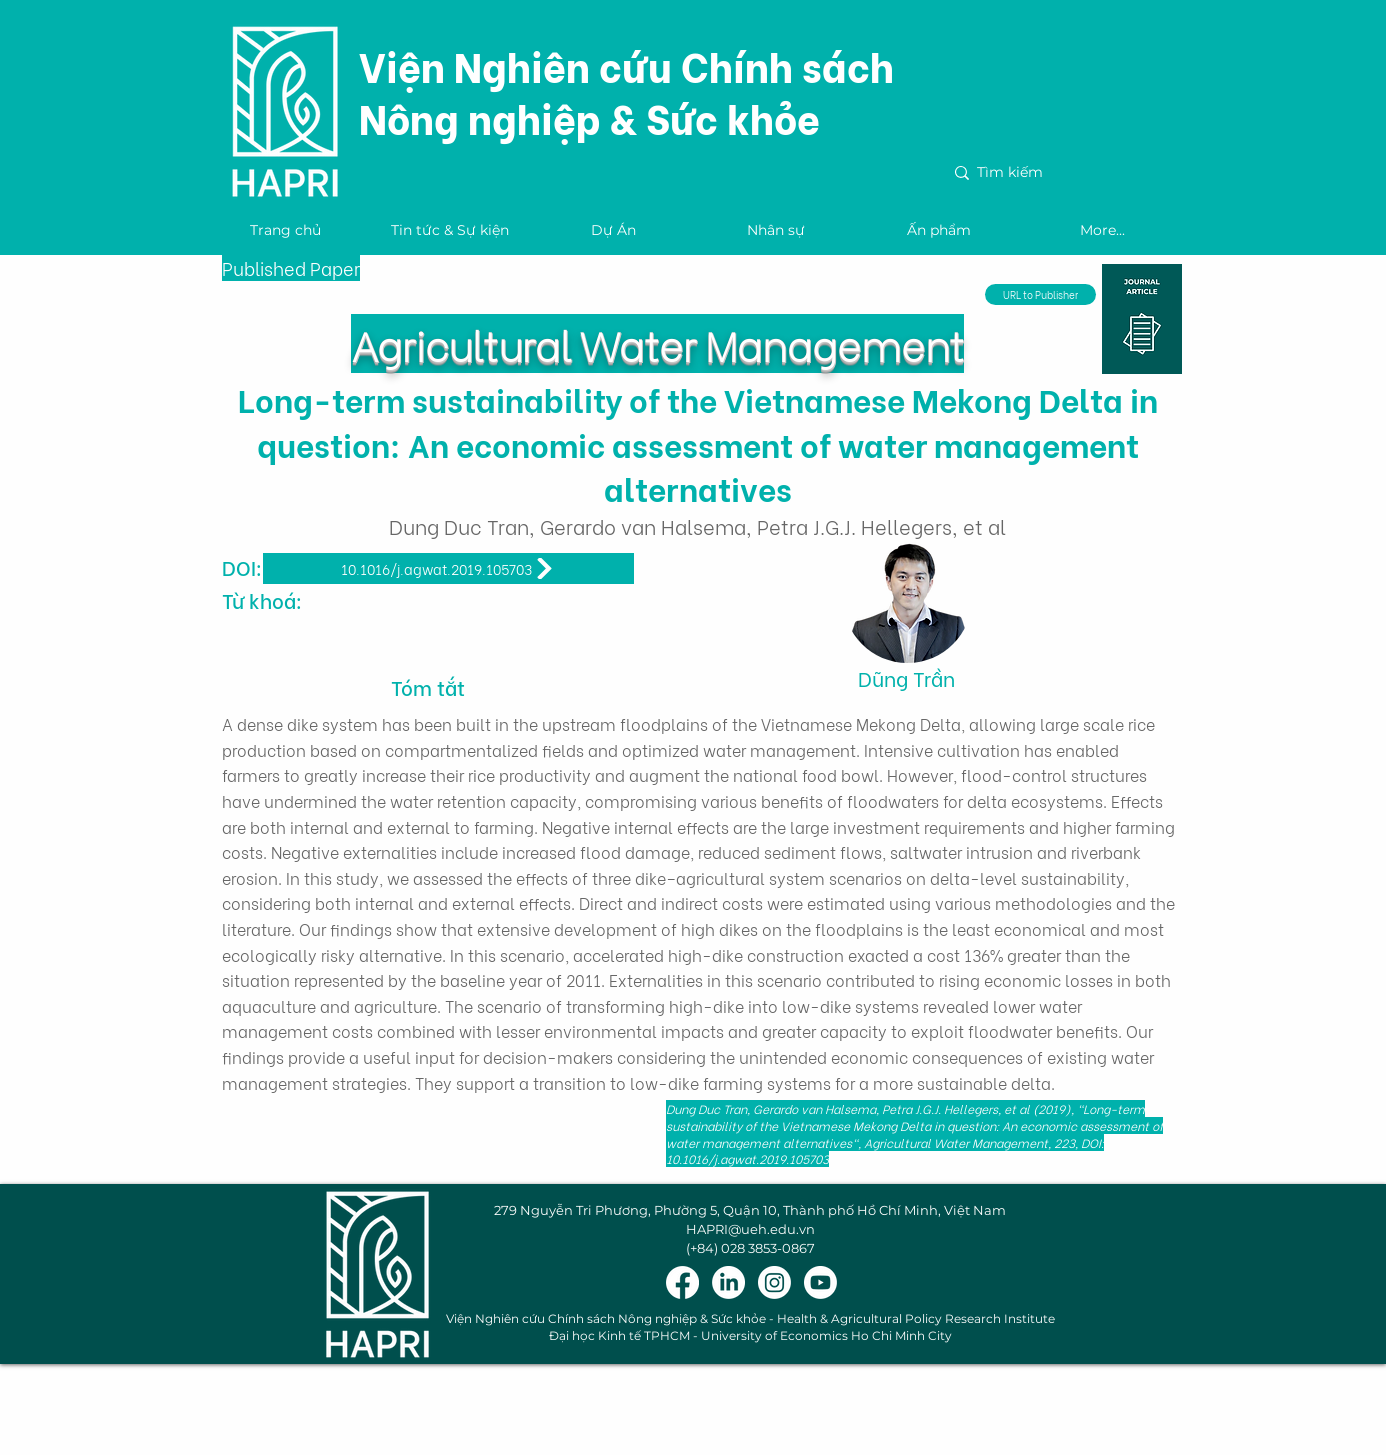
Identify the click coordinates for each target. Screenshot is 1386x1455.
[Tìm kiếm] (1058, 173)
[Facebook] (682, 1282)
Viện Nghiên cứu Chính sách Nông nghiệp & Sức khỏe (626, 90)
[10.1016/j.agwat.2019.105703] (448, 568)
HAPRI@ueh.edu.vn (750, 1229)
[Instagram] (774, 1282)
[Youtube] (820, 1282)
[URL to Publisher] (1040, 294)
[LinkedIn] (728, 1282)
